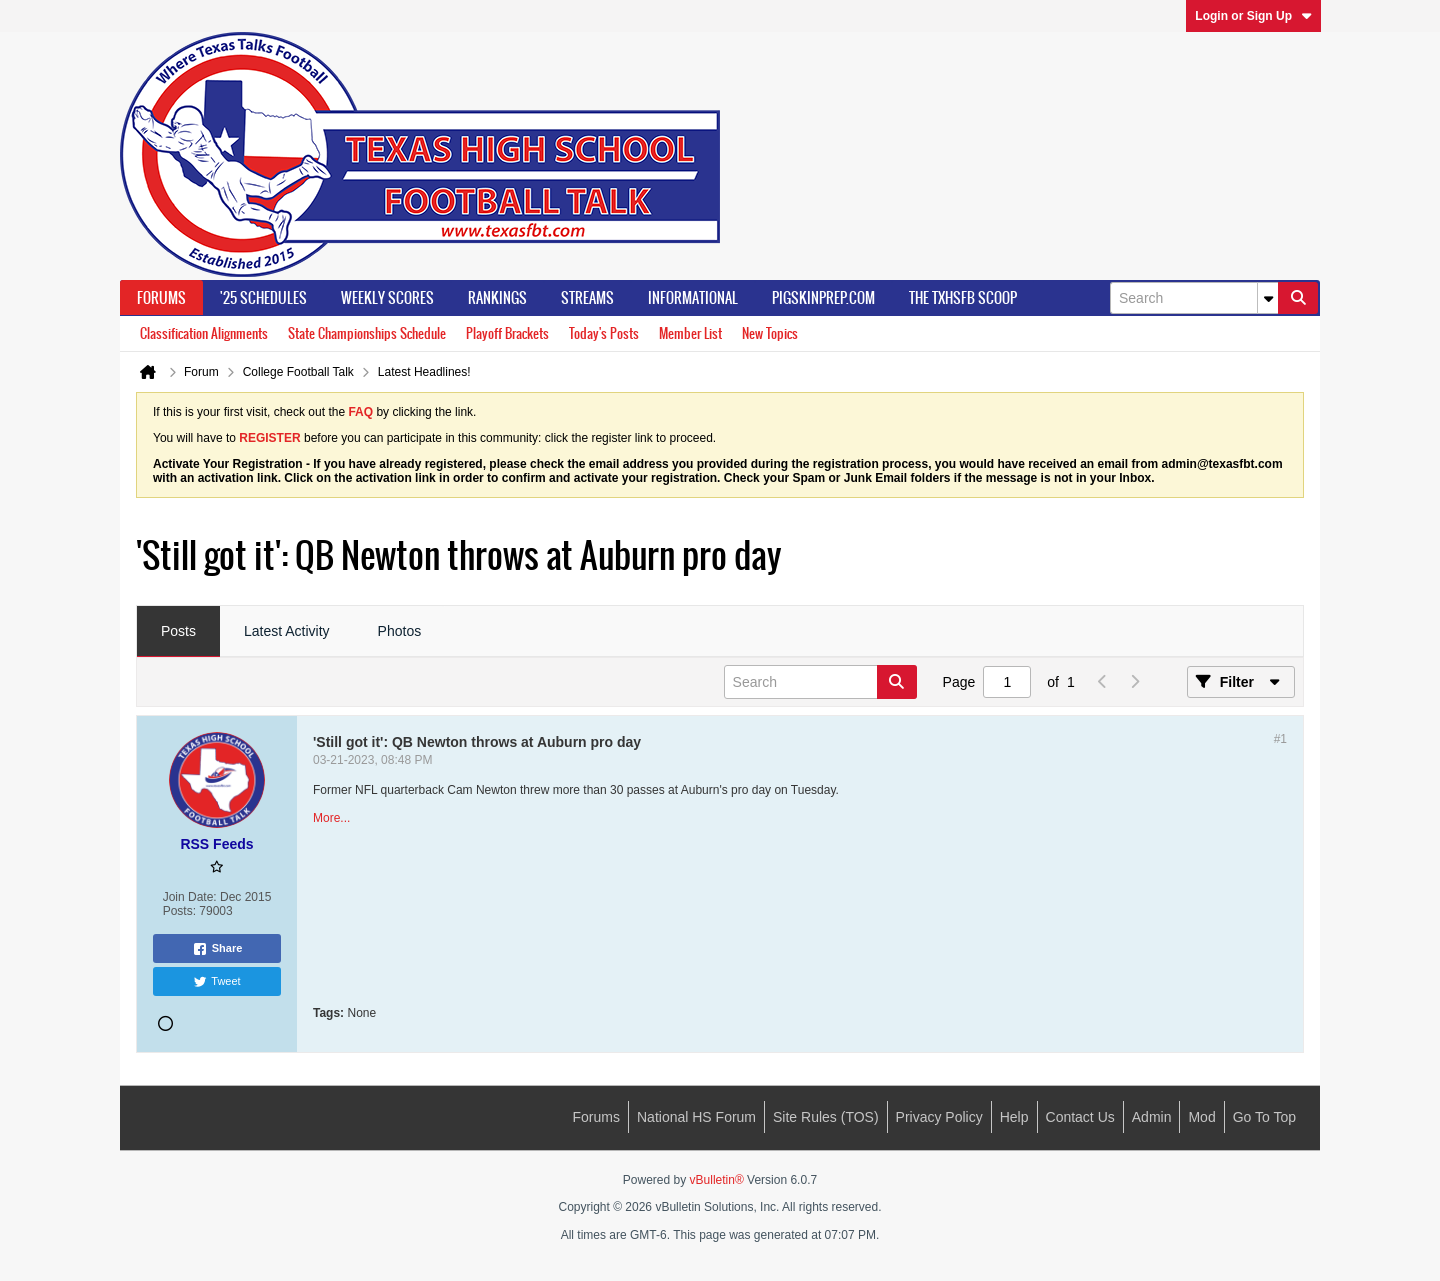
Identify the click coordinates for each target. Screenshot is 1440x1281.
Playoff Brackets (507, 333)
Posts (178, 631)
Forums (161, 298)
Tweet (216, 982)
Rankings (497, 298)
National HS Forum (696, 1117)
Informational (693, 298)
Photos (400, 631)
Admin (1152, 1117)
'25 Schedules (263, 298)
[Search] (1194, 298)
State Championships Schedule (367, 333)
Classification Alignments (204, 333)
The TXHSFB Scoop (963, 298)
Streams (587, 298)
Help (1014, 1117)
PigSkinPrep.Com (823, 298)
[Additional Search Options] (1268, 298)
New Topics (770, 333)
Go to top (1264, 1117)
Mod (1201, 1117)
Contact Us (1080, 1117)
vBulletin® (717, 1180)
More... (331, 818)
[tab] (178, 632)
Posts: (179, 911)
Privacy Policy (939, 1117)
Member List (690, 333)
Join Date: (190, 897)
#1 (1280, 739)
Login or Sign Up (1253, 16)
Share (217, 949)
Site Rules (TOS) (826, 1117)
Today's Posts (604, 333)
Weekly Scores (387, 298)
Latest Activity (287, 631)
